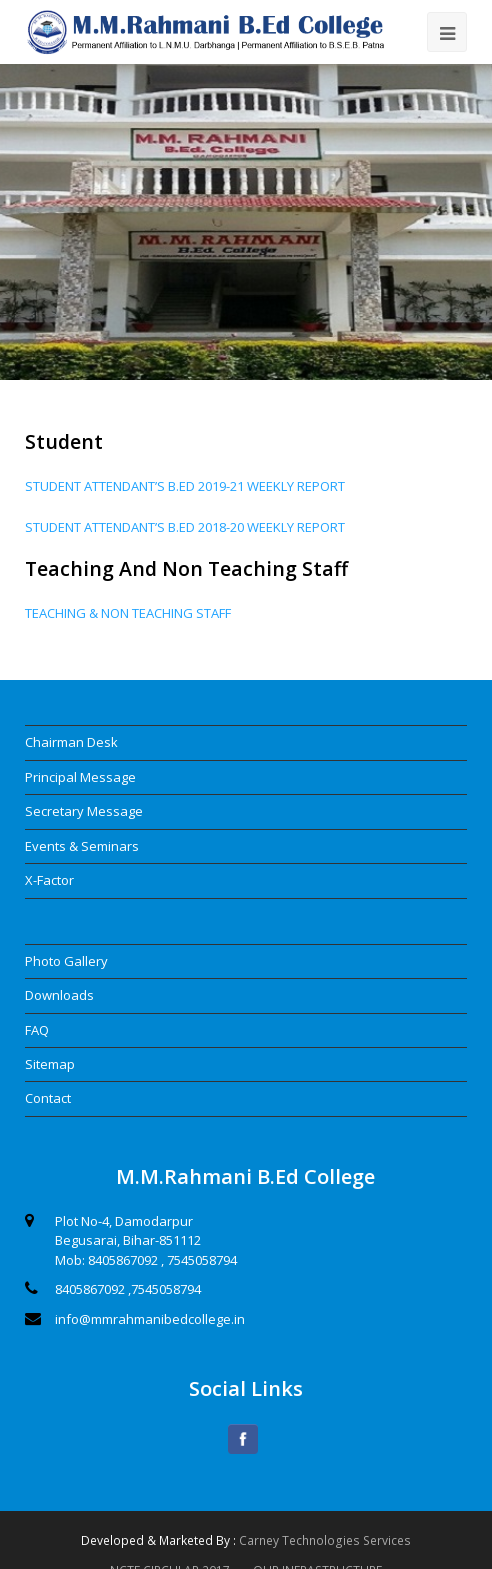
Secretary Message (84, 811)
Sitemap (50, 1064)
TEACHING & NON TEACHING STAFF (128, 613)
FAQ (37, 1030)
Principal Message (80, 777)
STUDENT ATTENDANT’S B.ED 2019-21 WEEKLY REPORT (185, 486)
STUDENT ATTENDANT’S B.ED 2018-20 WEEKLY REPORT (185, 527)
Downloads (59, 995)
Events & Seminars (82, 846)
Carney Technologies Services (325, 1540)
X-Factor (49, 880)
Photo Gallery (66, 961)
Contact (48, 1098)
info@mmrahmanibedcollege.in (150, 1319)
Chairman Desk (71, 742)
